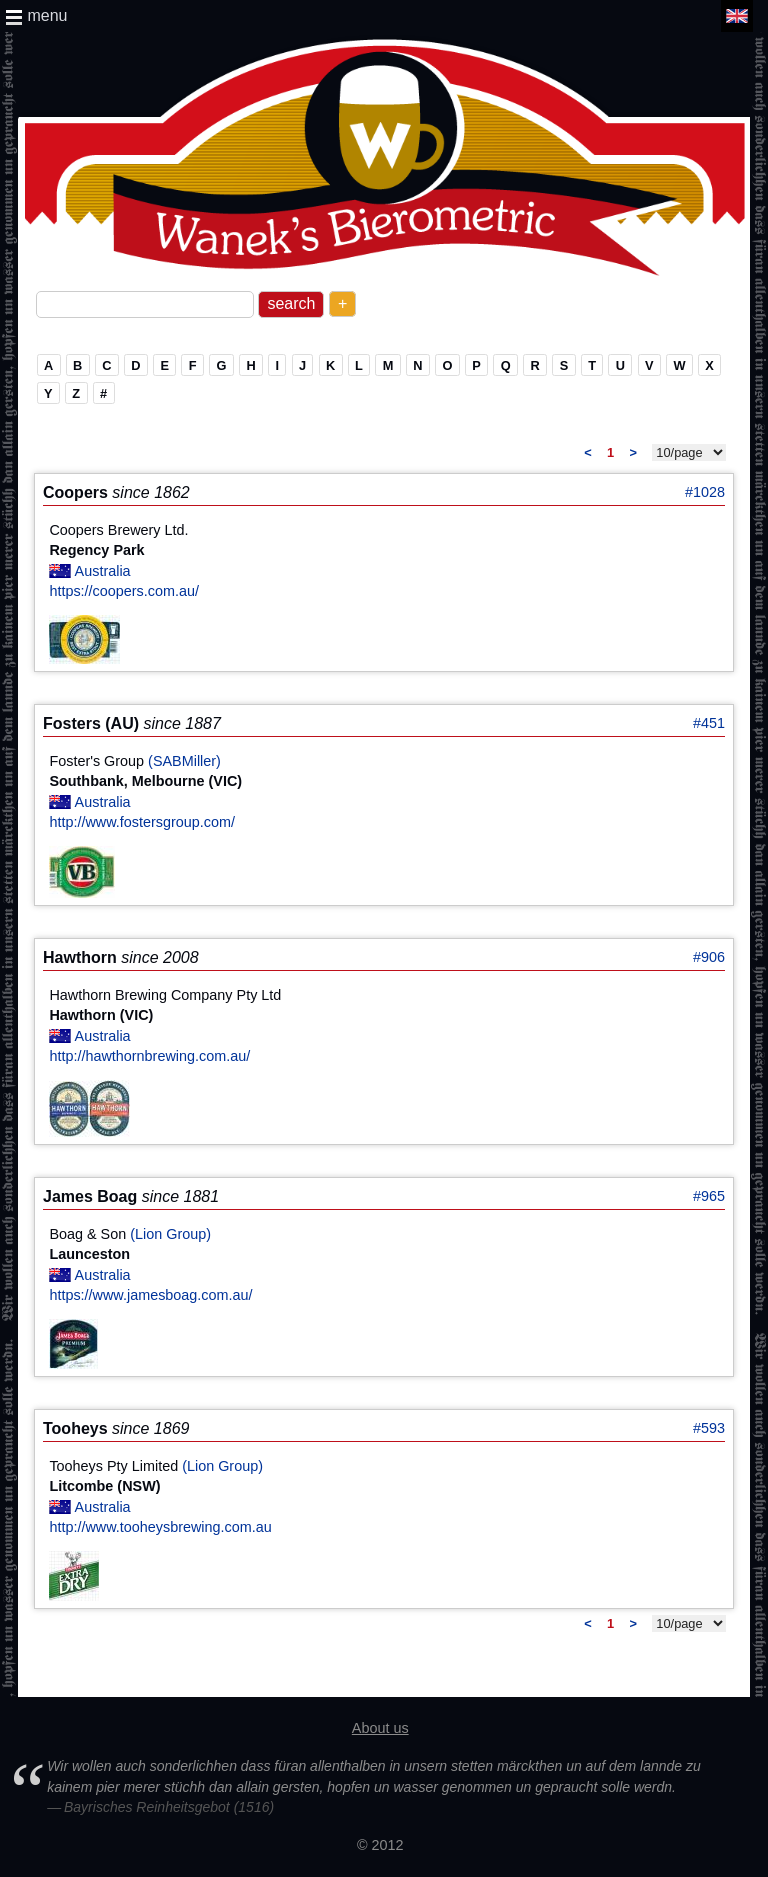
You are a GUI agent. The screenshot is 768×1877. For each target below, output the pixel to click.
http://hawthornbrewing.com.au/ (149, 1056)
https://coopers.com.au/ (124, 591)
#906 (709, 957)
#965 (709, 1196)
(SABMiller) (184, 761)
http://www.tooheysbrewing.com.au (160, 1527)
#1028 (705, 492)
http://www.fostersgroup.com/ (142, 822)
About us (380, 1728)
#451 (709, 723)
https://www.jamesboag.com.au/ (150, 1295)
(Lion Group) (170, 1234)
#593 (709, 1428)
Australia (103, 571)
